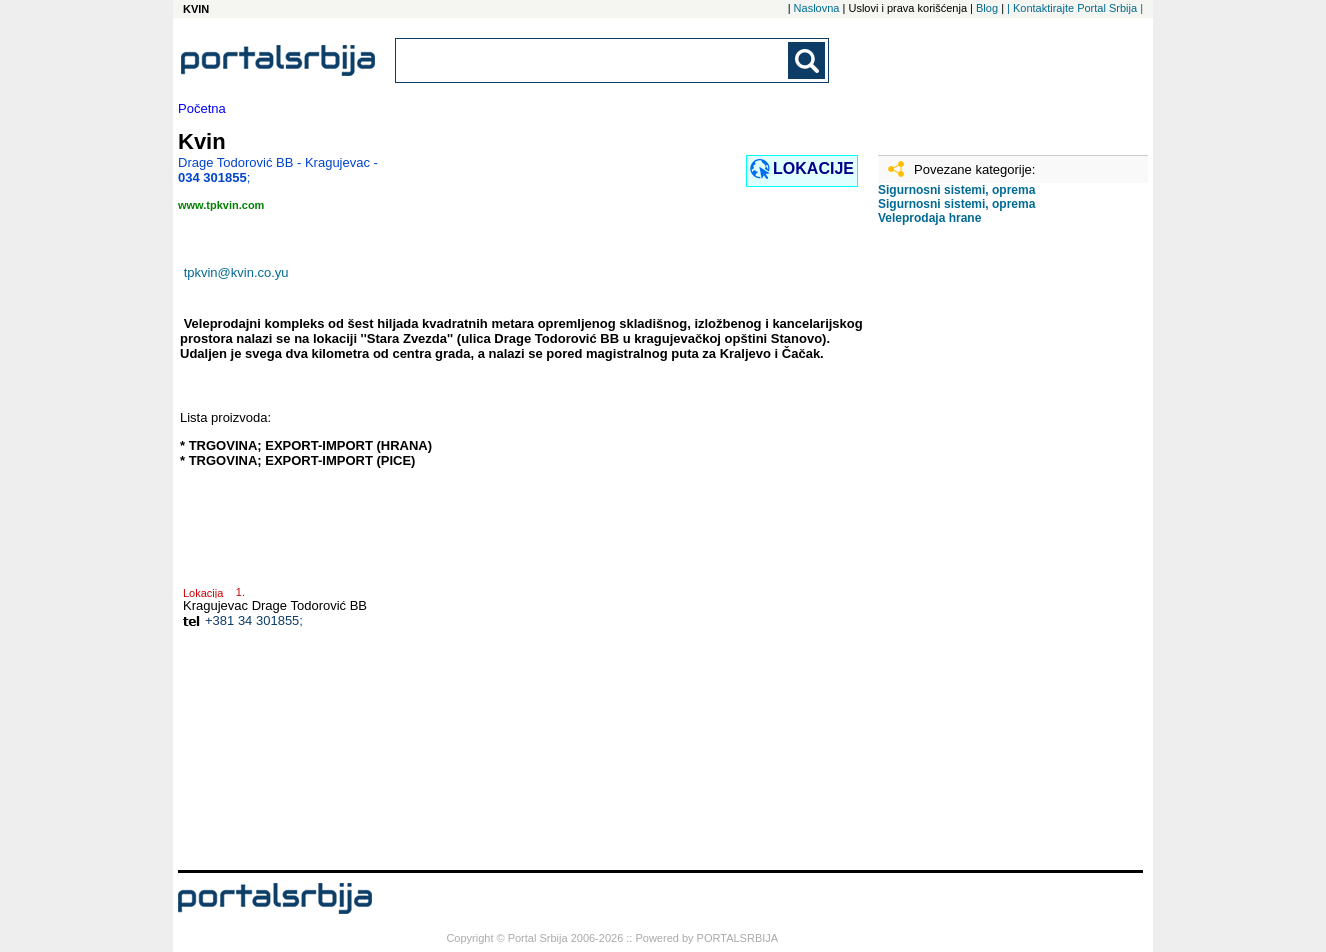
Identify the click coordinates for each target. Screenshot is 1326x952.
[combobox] (593, 60)
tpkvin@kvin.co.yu (236, 272)
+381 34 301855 (252, 620)
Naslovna (817, 8)
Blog (987, 8)
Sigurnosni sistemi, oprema (956, 190)
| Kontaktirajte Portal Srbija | (1075, 8)
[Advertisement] (978, 555)
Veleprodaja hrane (929, 218)
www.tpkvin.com (221, 205)
